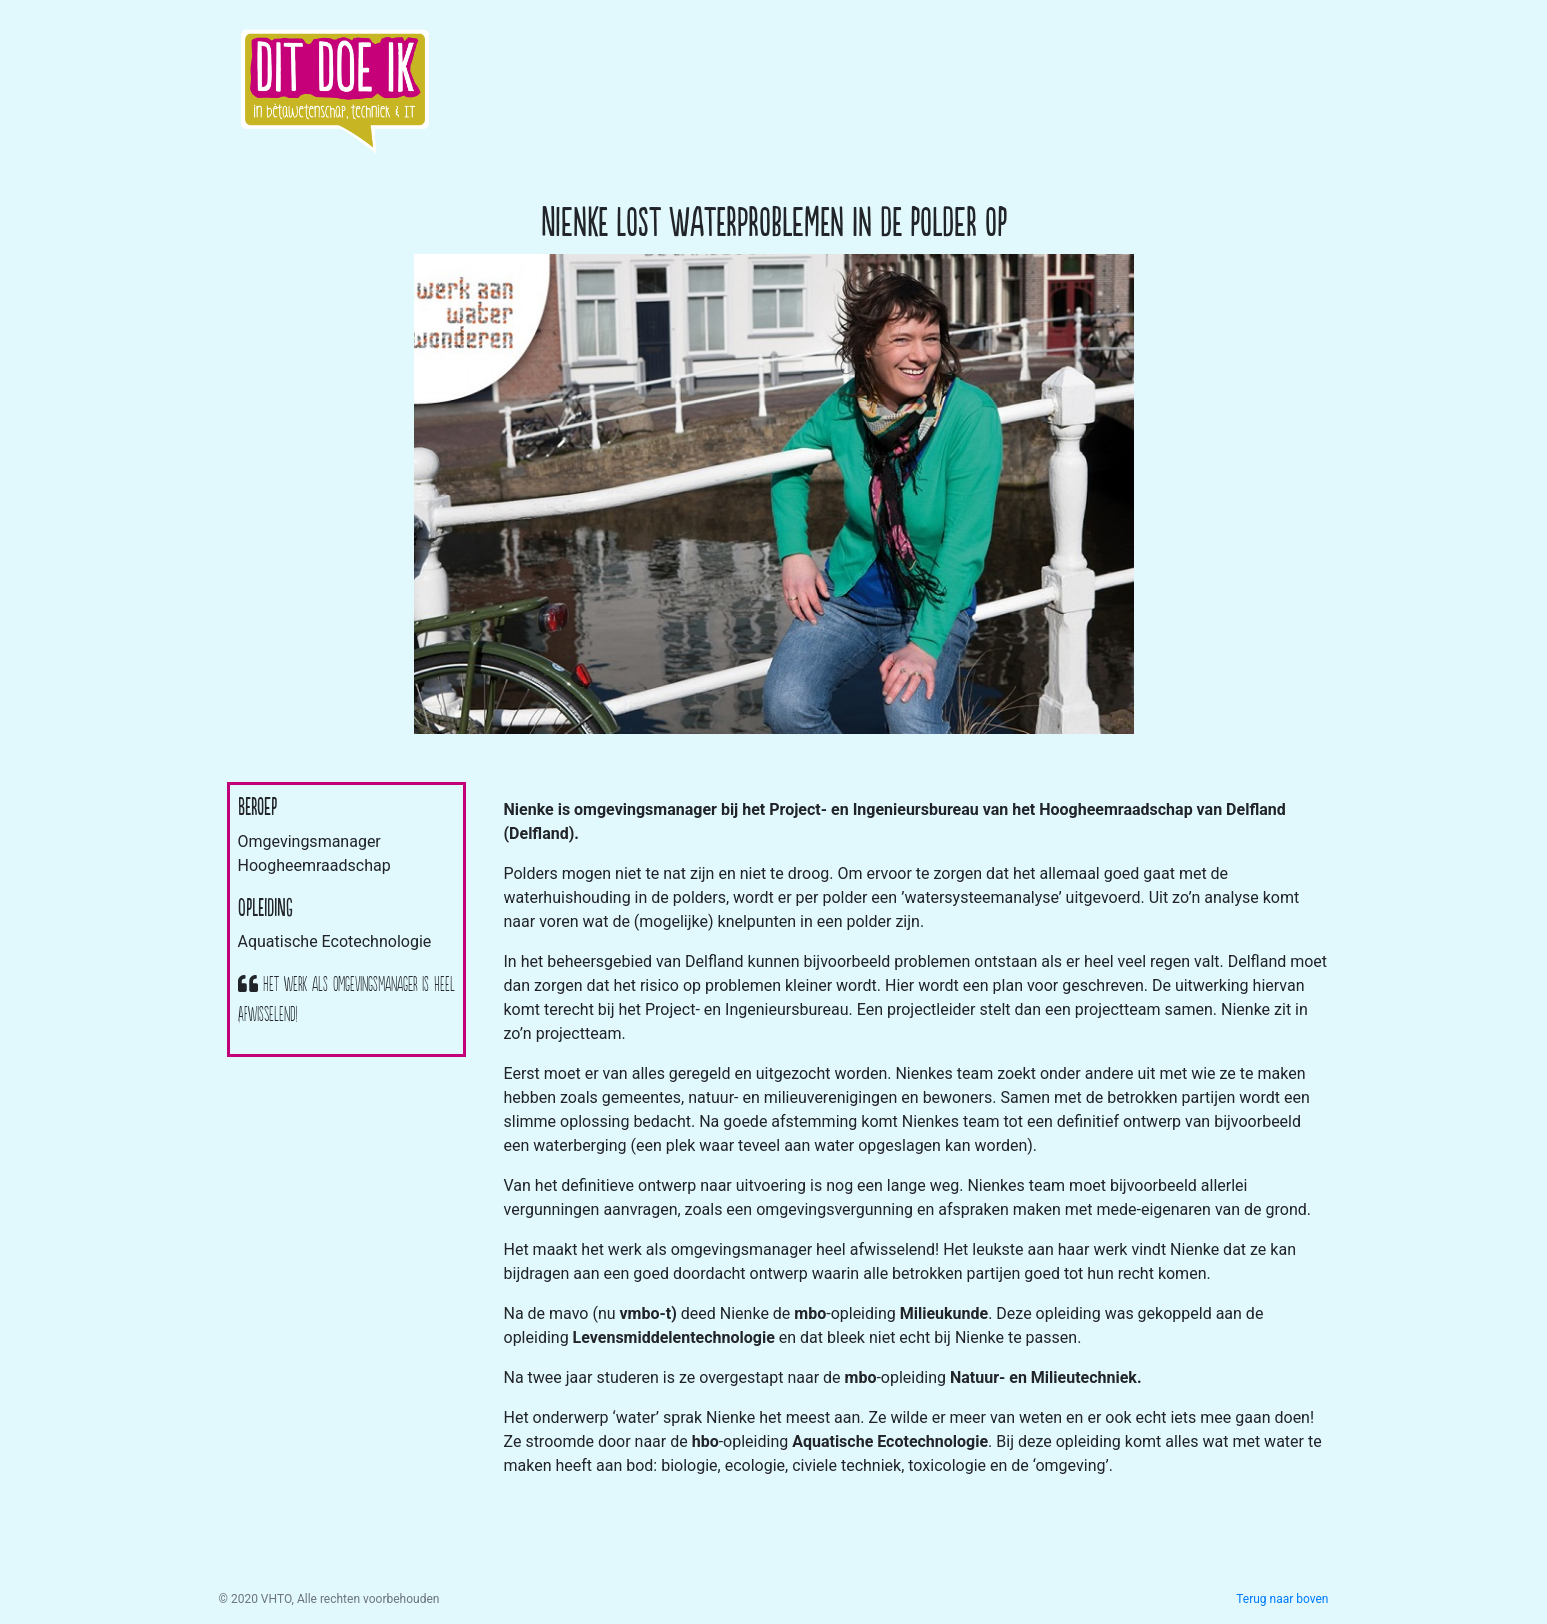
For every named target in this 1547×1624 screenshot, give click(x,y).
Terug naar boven (1282, 1599)
